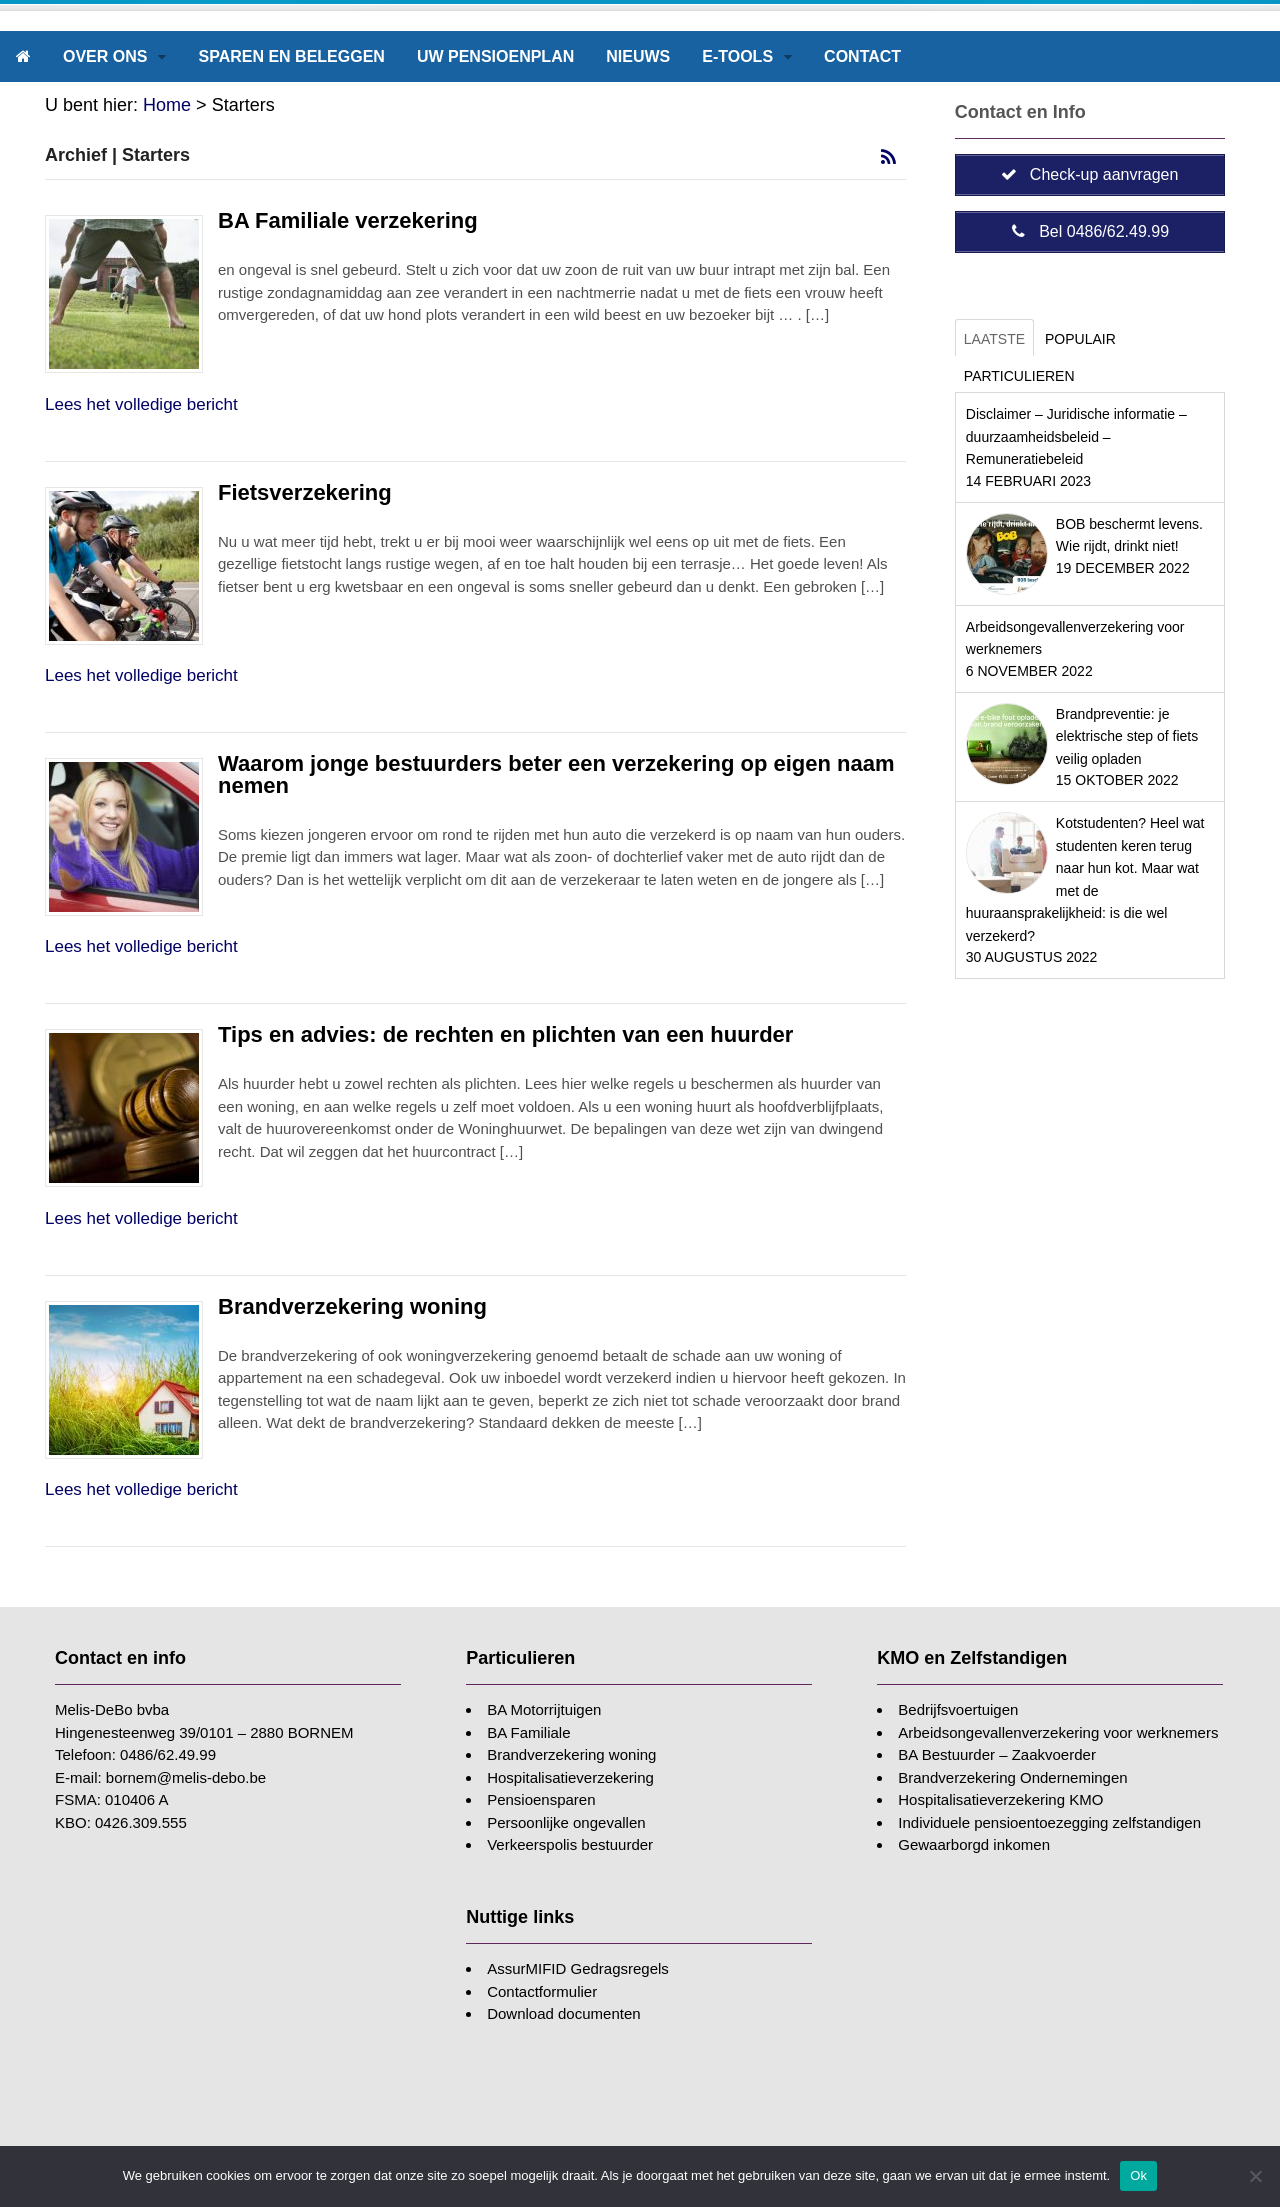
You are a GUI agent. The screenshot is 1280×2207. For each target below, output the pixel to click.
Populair (1080, 339)
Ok (1138, 2175)
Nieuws (638, 56)
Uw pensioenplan (495, 56)
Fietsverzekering (305, 492)
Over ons (105, 56)
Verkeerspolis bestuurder (570, 1844)
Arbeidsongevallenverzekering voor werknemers (1058, 1732)
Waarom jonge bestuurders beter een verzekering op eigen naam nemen (556, 774)
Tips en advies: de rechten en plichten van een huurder (505, 1034)
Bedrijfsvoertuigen (958, 1709)
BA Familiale (528, 1732)
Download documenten (563, 2013)
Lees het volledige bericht (141, 404)
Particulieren (1019, 376)
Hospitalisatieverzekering (570, 1777)
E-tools (737, 56)
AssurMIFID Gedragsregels (578, 1968)
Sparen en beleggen (291, 56)
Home (167, 105)
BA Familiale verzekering (348, 220)
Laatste (994, 339)
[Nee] (1255, 2176)
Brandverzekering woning (352, 1306)
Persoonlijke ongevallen (566, 1822)
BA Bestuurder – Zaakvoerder (997, 1754)
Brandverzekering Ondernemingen (1012, 1777)
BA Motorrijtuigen (544, 1709)
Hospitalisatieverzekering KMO (1000, 1799)
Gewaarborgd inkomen (974, 1844)
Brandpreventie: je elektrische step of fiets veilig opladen (1127, 736)
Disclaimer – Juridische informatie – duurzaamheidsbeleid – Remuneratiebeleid (1076, 436)
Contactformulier (542, 1991)
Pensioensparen (541, 1799)
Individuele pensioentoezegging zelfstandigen (1049, 1822)
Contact (862, 56)
